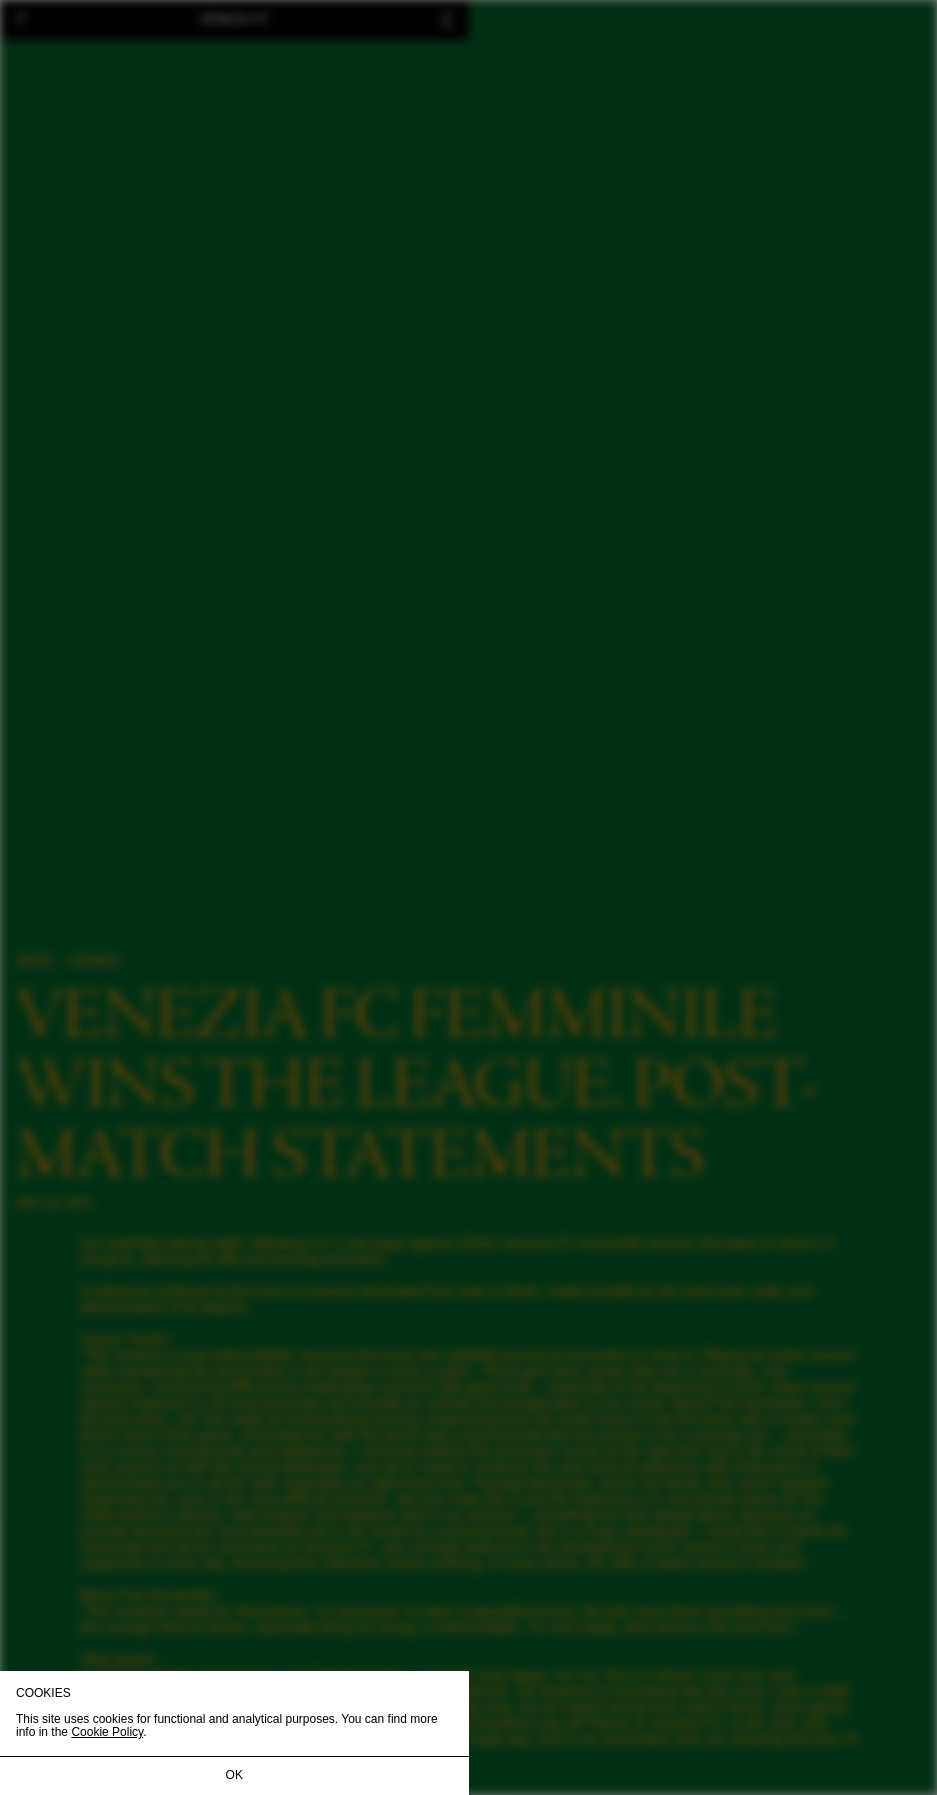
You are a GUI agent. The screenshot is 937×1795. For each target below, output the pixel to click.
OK (234, 1775)
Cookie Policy (107, 1732)
